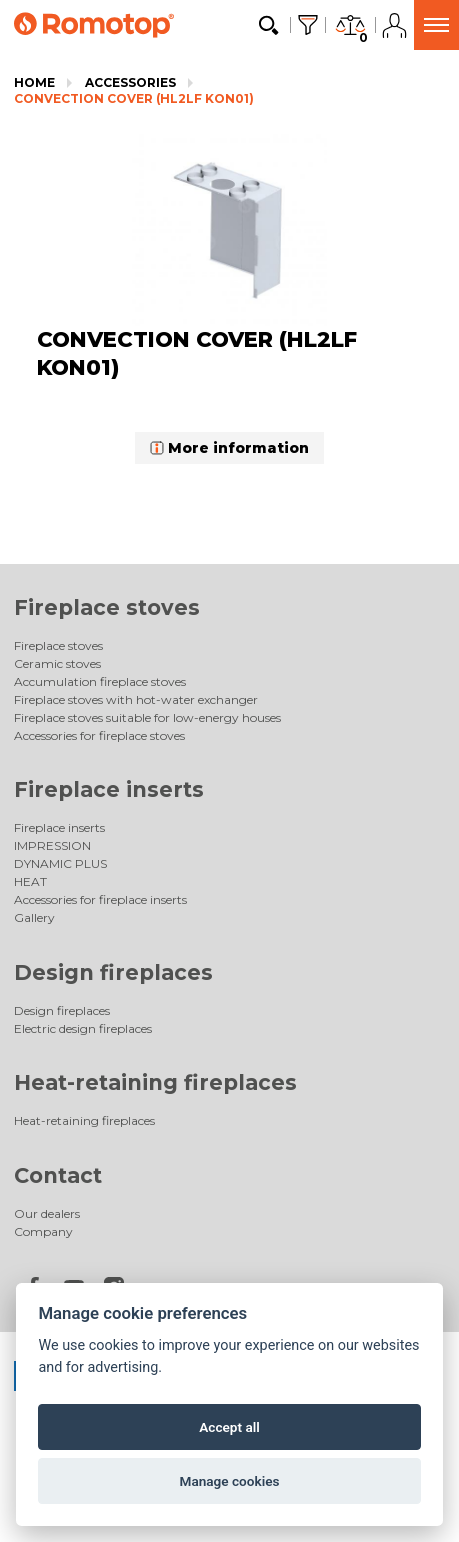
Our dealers (47, 1213)
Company (43, 1231)
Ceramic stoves (57, 663)
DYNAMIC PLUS (60, 863)
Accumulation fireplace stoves (100, 681)
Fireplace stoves (107, 607)
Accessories (130, 82)
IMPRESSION (52, 845)
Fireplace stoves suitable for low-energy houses (147, 717)
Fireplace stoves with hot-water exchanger (136, 699)
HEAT (30, 881)
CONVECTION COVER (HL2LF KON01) (134, 98)
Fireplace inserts (109, 789)
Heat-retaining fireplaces (155, 1082)
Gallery (34, 917)
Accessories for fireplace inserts (100, 899)
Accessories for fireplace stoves (99, 735)
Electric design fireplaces (83, 1028)
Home (34, 82)
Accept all (229, 1427)
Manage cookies (229, 1481)
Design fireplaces (113, 972)
